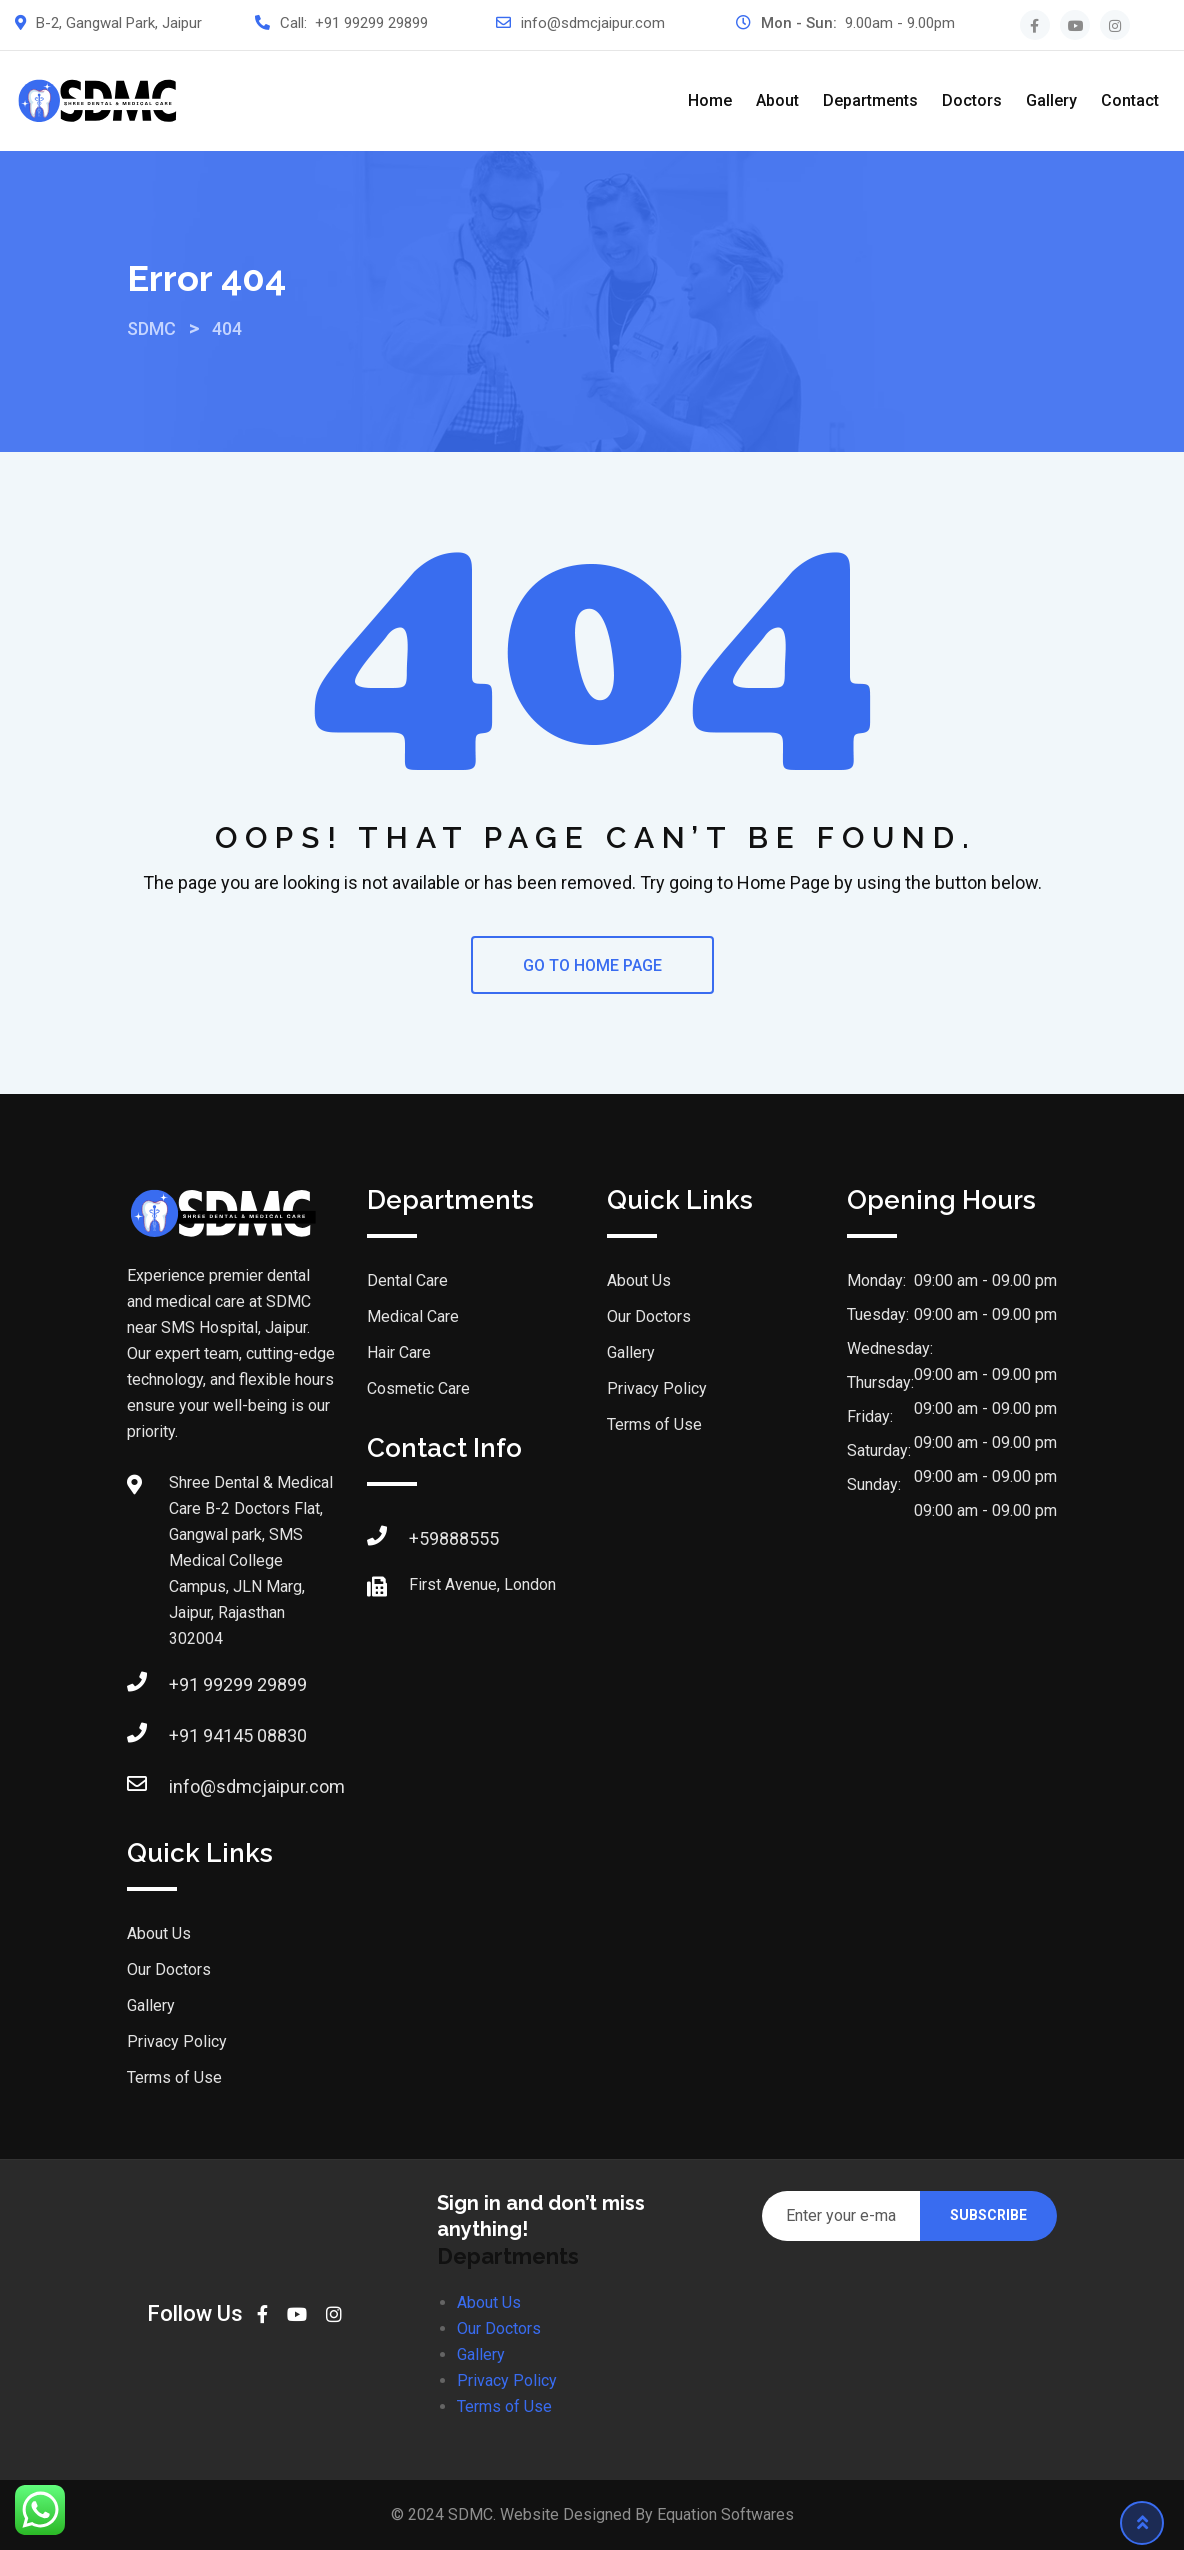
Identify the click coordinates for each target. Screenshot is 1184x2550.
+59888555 (454, 1538)
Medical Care (413, 1316)
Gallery (1051, 100)
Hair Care (399, 1352)
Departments (870, 100)
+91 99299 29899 (371, 23)
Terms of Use (174, 2077)
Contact (1130, 100)
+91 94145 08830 (238, 1735)
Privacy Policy (177, 2041)
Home (710, 100)
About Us (159, 1933)
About (777, 100)
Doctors (972, 100)
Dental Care (407, 1280)
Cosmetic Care (418, 1388)
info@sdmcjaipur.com (593, 23)
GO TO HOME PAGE (592, 965)
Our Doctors (169, 1969)
